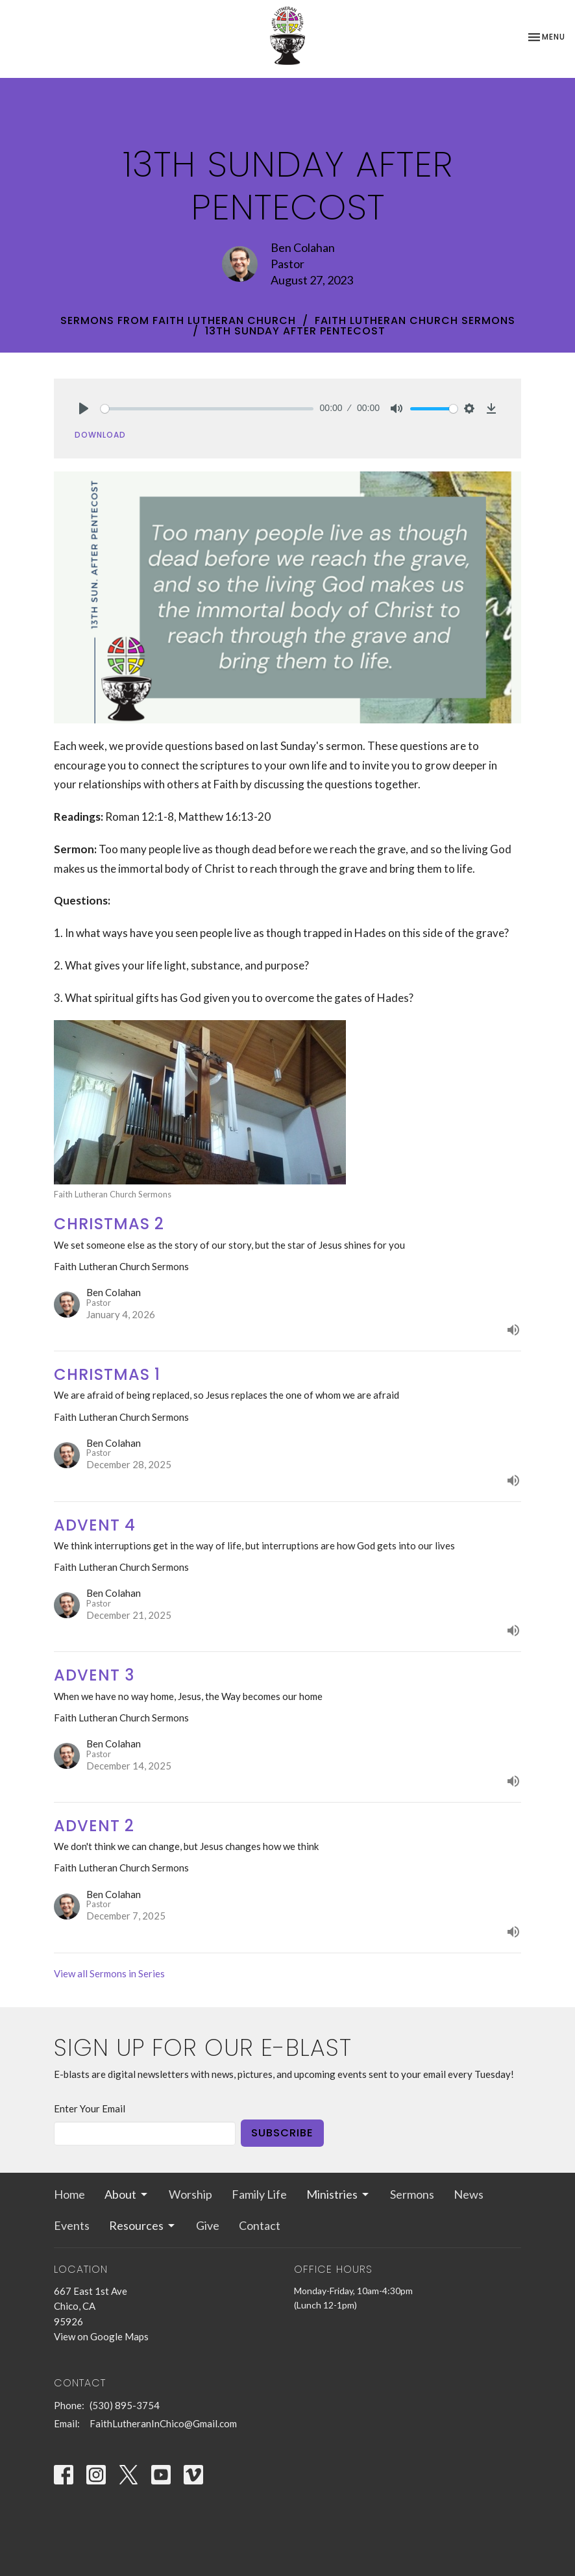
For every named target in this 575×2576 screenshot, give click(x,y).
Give (207, 2225)
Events (72, 2225)
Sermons (412, 2194)
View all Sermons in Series (109, 1973)
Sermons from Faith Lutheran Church (178, 320)
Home (69, 2194)
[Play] (83, 408)
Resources (143, 2225)
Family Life (259, 2194)
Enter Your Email (89, 2108)
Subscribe (282, 2132)
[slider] (207, 409)
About (126, 2194)
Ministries (338, 2194)
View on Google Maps (101, 2336)
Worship (190, 2194)
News (468, 2194)
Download (100, 434)
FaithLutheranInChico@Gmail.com (163, 2423)
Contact (259, 2225)
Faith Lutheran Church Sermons (415, 320)
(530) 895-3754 (125, 2405)
